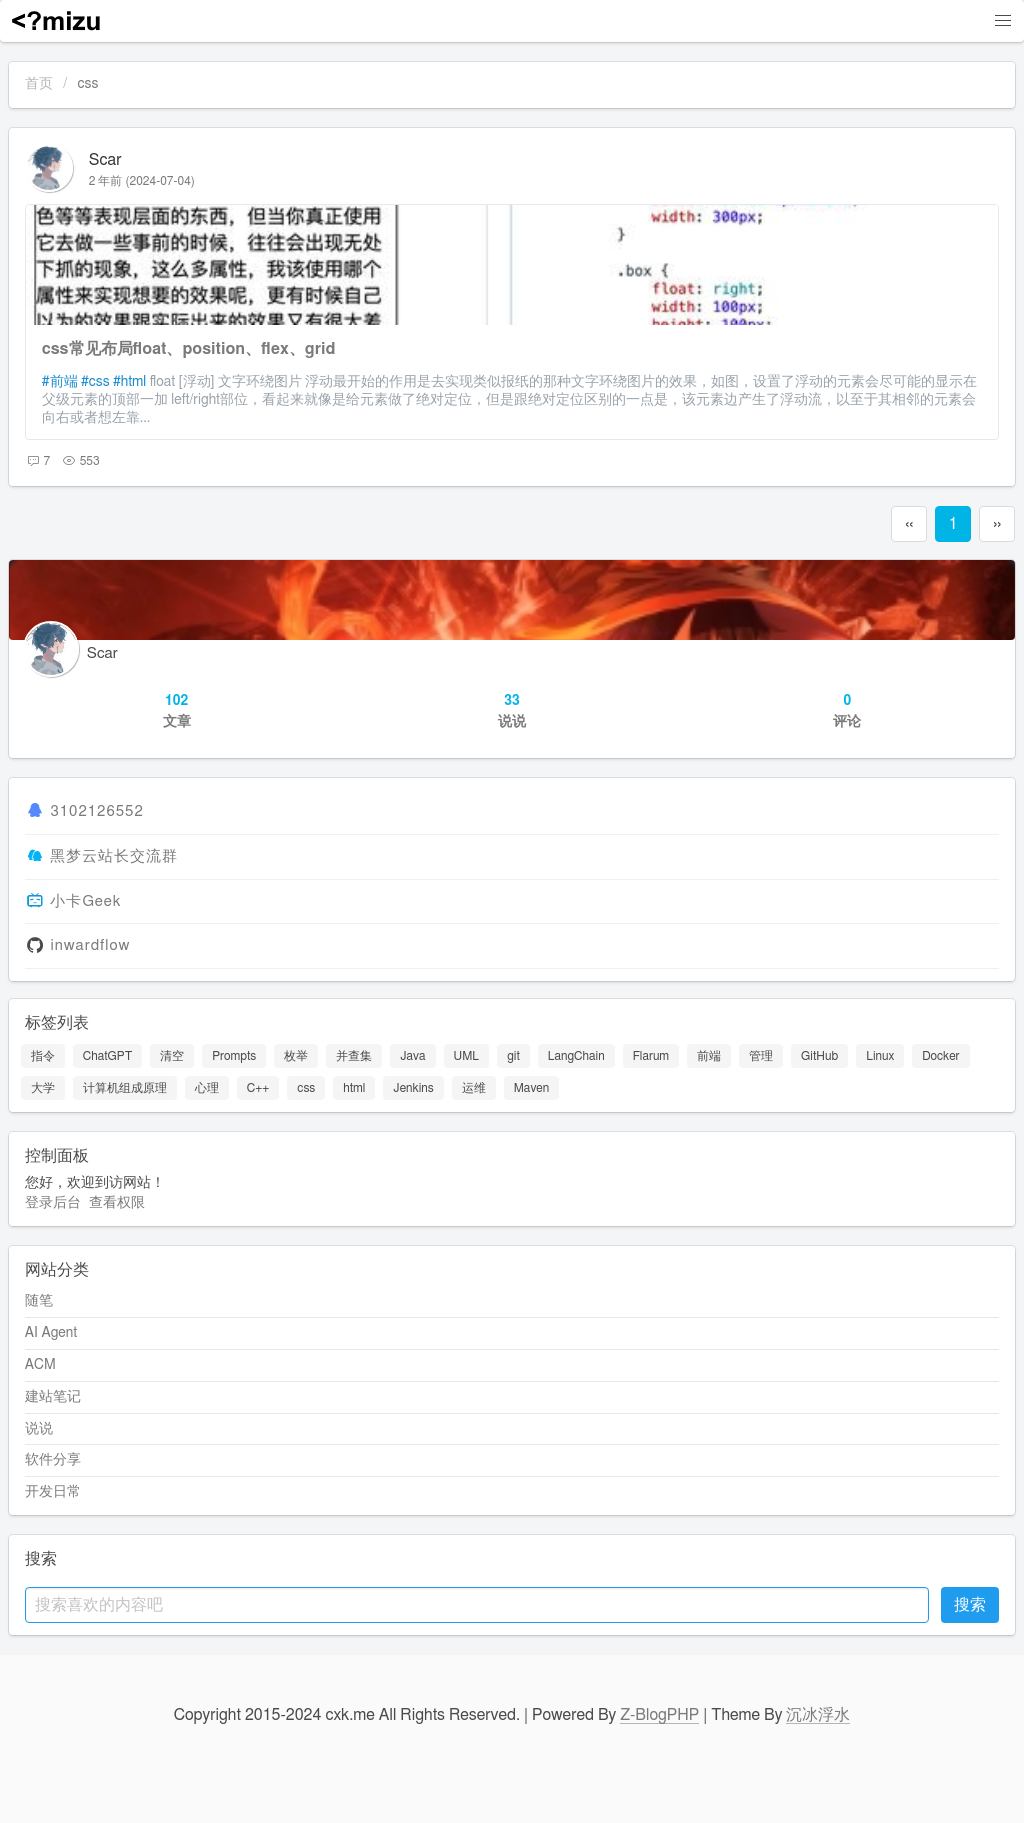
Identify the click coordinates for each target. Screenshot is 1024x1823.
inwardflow (90, 946)
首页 (39, 84)
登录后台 (53, 1203)
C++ (258, 1088)
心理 (207, 1088)
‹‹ (909, 524)
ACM (40, 1365)
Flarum (651, 1056)
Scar (105, 160)
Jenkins (413, 1088)
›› (997, 524)
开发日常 (53, 1492)
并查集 (354, 1056)
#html (129, 382)
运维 (474, 1088)
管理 (761, 1056)
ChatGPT (107, 1056)
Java (412, 1056)
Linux (880, 1056)
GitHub (819, 1056)
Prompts (234, 1056)
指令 (43, 1056)
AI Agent (51, 1333)
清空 (172, 1056)
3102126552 (96, 811)
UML (467, 1056)
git (513, 1056)
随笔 (39, 1301)
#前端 (60, 382)
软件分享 (53, 1460)
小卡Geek (85, 901)
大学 (43, 1088)
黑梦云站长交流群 (114, 856)
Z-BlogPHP (659, 1715)
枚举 (296, 1056)
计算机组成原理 (125, 1088)
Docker (940, 1056)
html (354, 1088)
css (306, 1088)
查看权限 (117, 1203)
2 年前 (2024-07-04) (142, 181)
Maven (531, 1088)
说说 (39, 1429)
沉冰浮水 (818, 1715)
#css (95, 382)
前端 (709, 1056)
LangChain (576, 1056)
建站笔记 (53, 1397)
